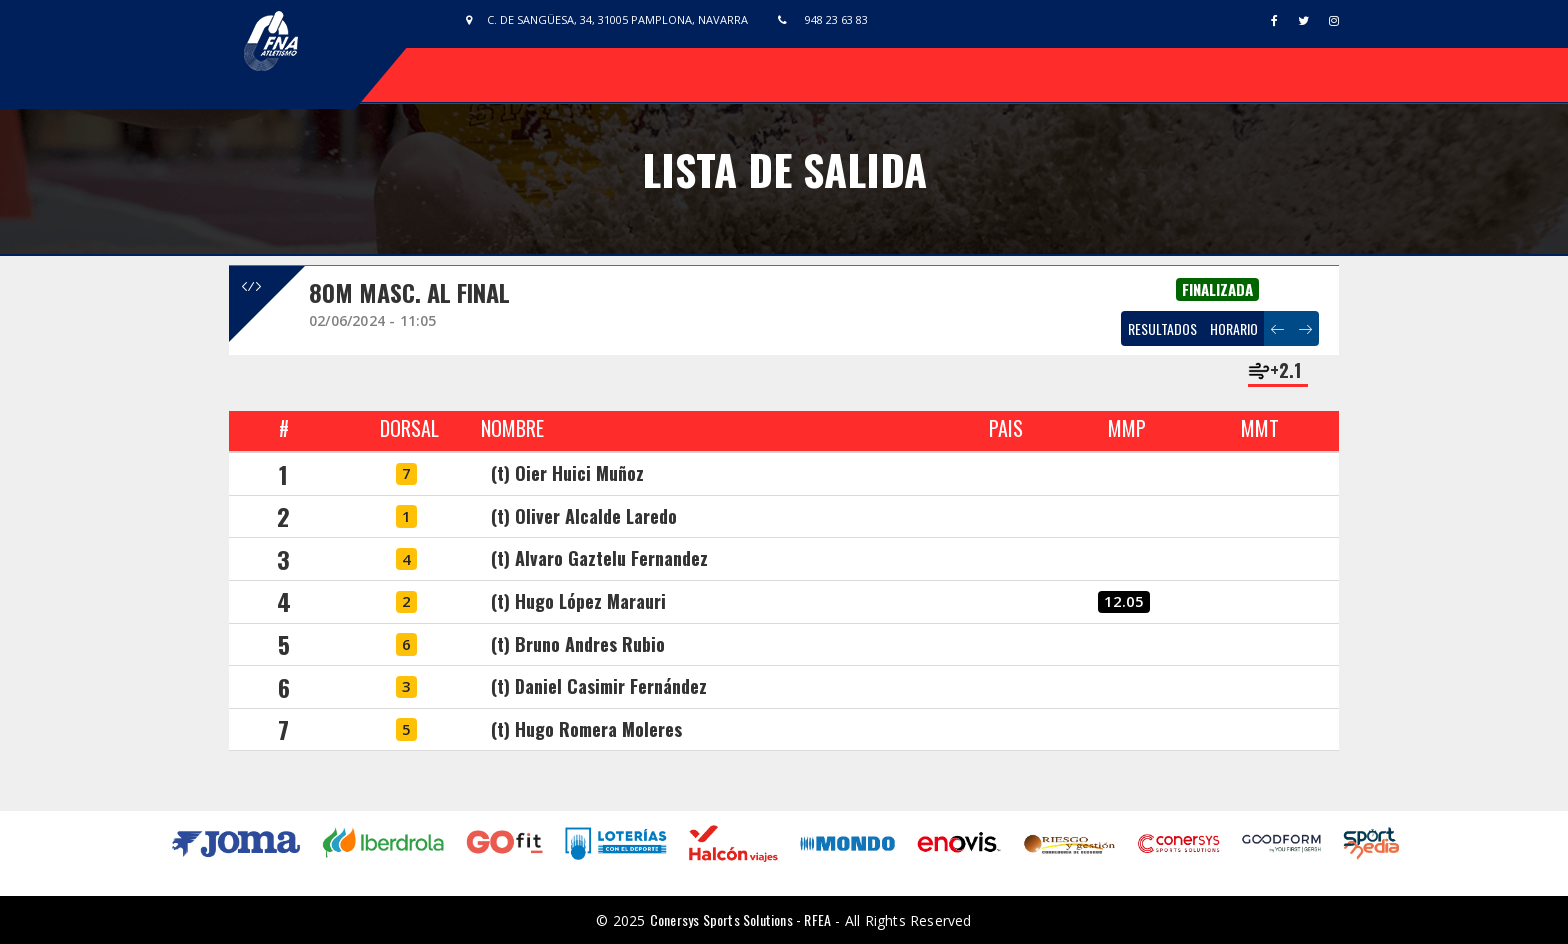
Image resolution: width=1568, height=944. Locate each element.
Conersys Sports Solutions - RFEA (740, 919)
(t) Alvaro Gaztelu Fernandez (599, 558)
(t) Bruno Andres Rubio (578, 644)
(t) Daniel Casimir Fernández (599, 686)
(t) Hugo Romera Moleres (586, 729)
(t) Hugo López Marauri (578, 601)
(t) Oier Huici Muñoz (567, 473)
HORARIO (1234, 328)
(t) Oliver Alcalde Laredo (584, 516)
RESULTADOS (1162, 328)
